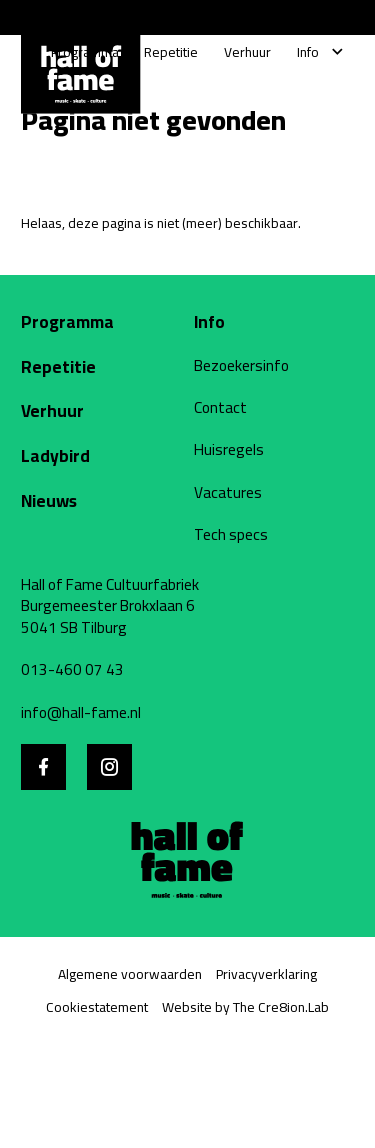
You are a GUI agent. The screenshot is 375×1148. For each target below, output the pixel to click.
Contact (220, 408)
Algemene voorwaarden (130, 974)
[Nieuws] (94, 501)
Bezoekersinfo (241, 366)
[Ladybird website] (94, 456)
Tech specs (231, 535)
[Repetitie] (171, 52)
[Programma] (85, 52)
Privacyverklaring (266, 974)
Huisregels (229, 450)
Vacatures (228, 493)
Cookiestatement (97, 1007)
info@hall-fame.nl (81, 713)
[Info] (308, 52)
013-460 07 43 (72, 670)
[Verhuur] (247, 52)
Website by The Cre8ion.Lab (245, 1007)
